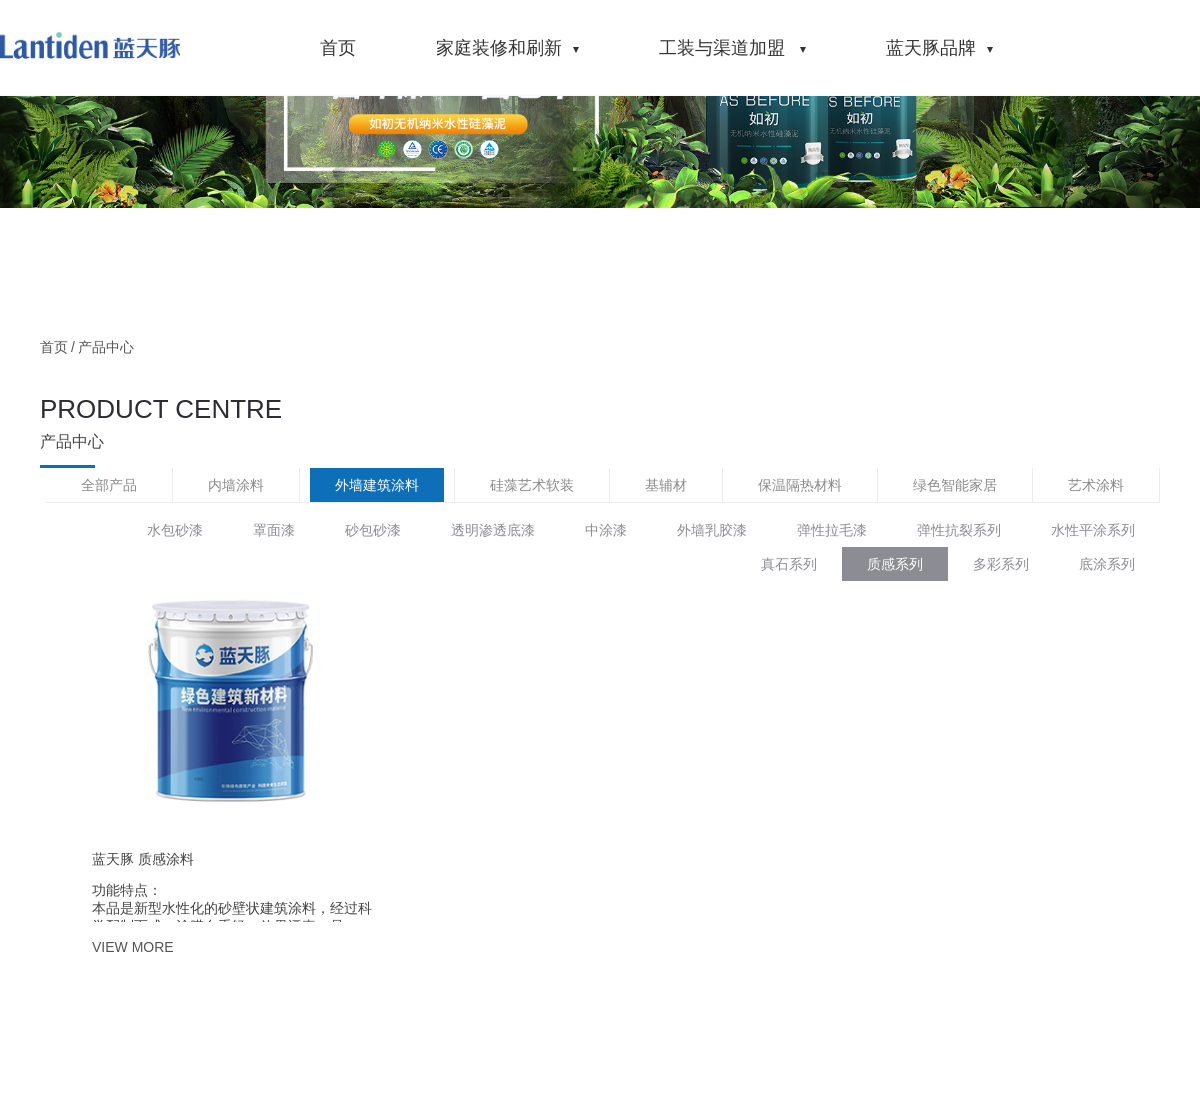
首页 (54, 347)
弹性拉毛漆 (832, 530)
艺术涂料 (1096, 485)
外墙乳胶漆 (712, 530)
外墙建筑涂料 (377, 485)
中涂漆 (606, 530)
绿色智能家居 (955, 485)
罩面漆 (274, 530)
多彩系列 (1001, 564)
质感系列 (895, 564)
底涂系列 (1107, 564)
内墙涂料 (236, 485)
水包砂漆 (175, 530)
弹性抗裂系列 (959, 530)
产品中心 (106, 347)
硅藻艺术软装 (532, 485)
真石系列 (789, 564)
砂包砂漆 (373, 530)
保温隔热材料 (800, 485)
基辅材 (666, 485)
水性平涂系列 (1093, 530)
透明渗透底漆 (493, 530)
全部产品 (109, 485)
